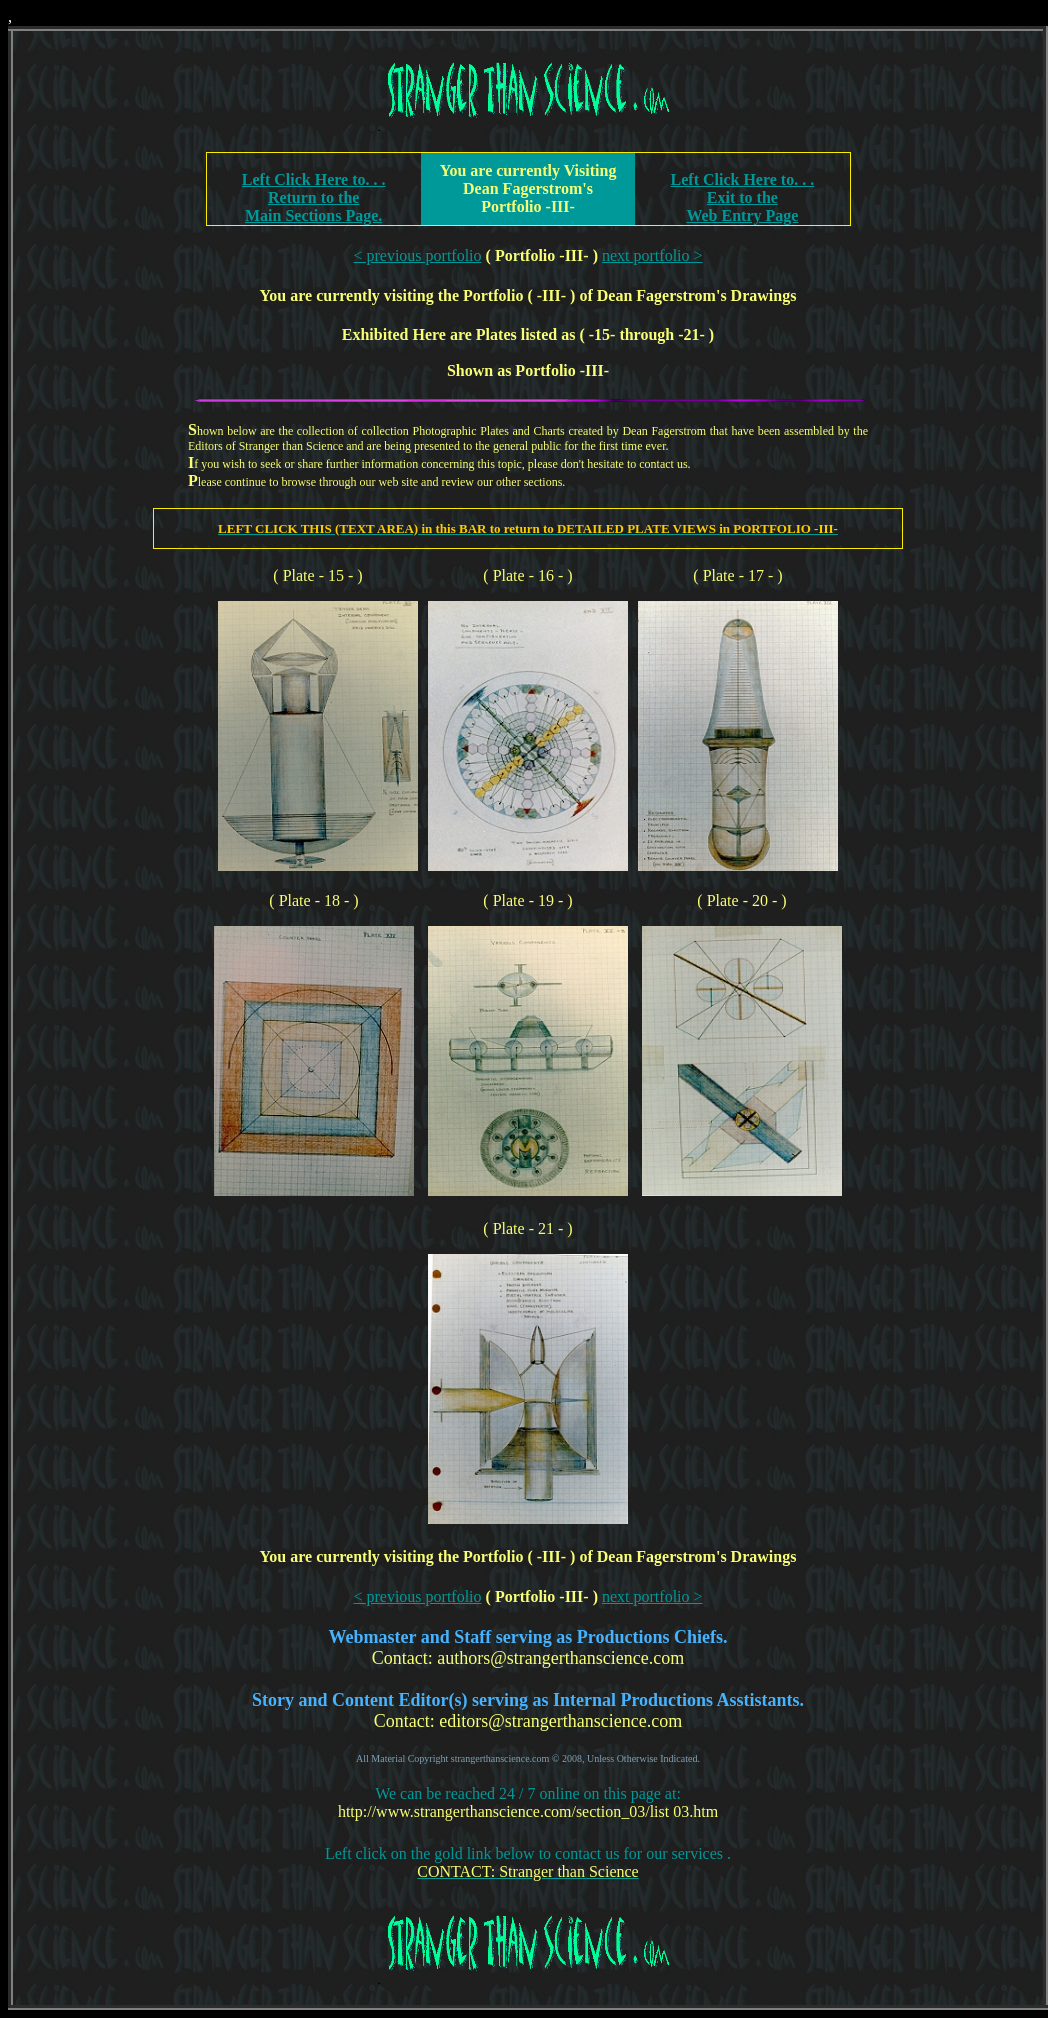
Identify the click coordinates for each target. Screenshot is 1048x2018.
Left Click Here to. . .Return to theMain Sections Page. (314, 197)
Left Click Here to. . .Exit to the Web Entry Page (743, 197)
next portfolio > (652, 255)
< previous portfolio (417, 255)
